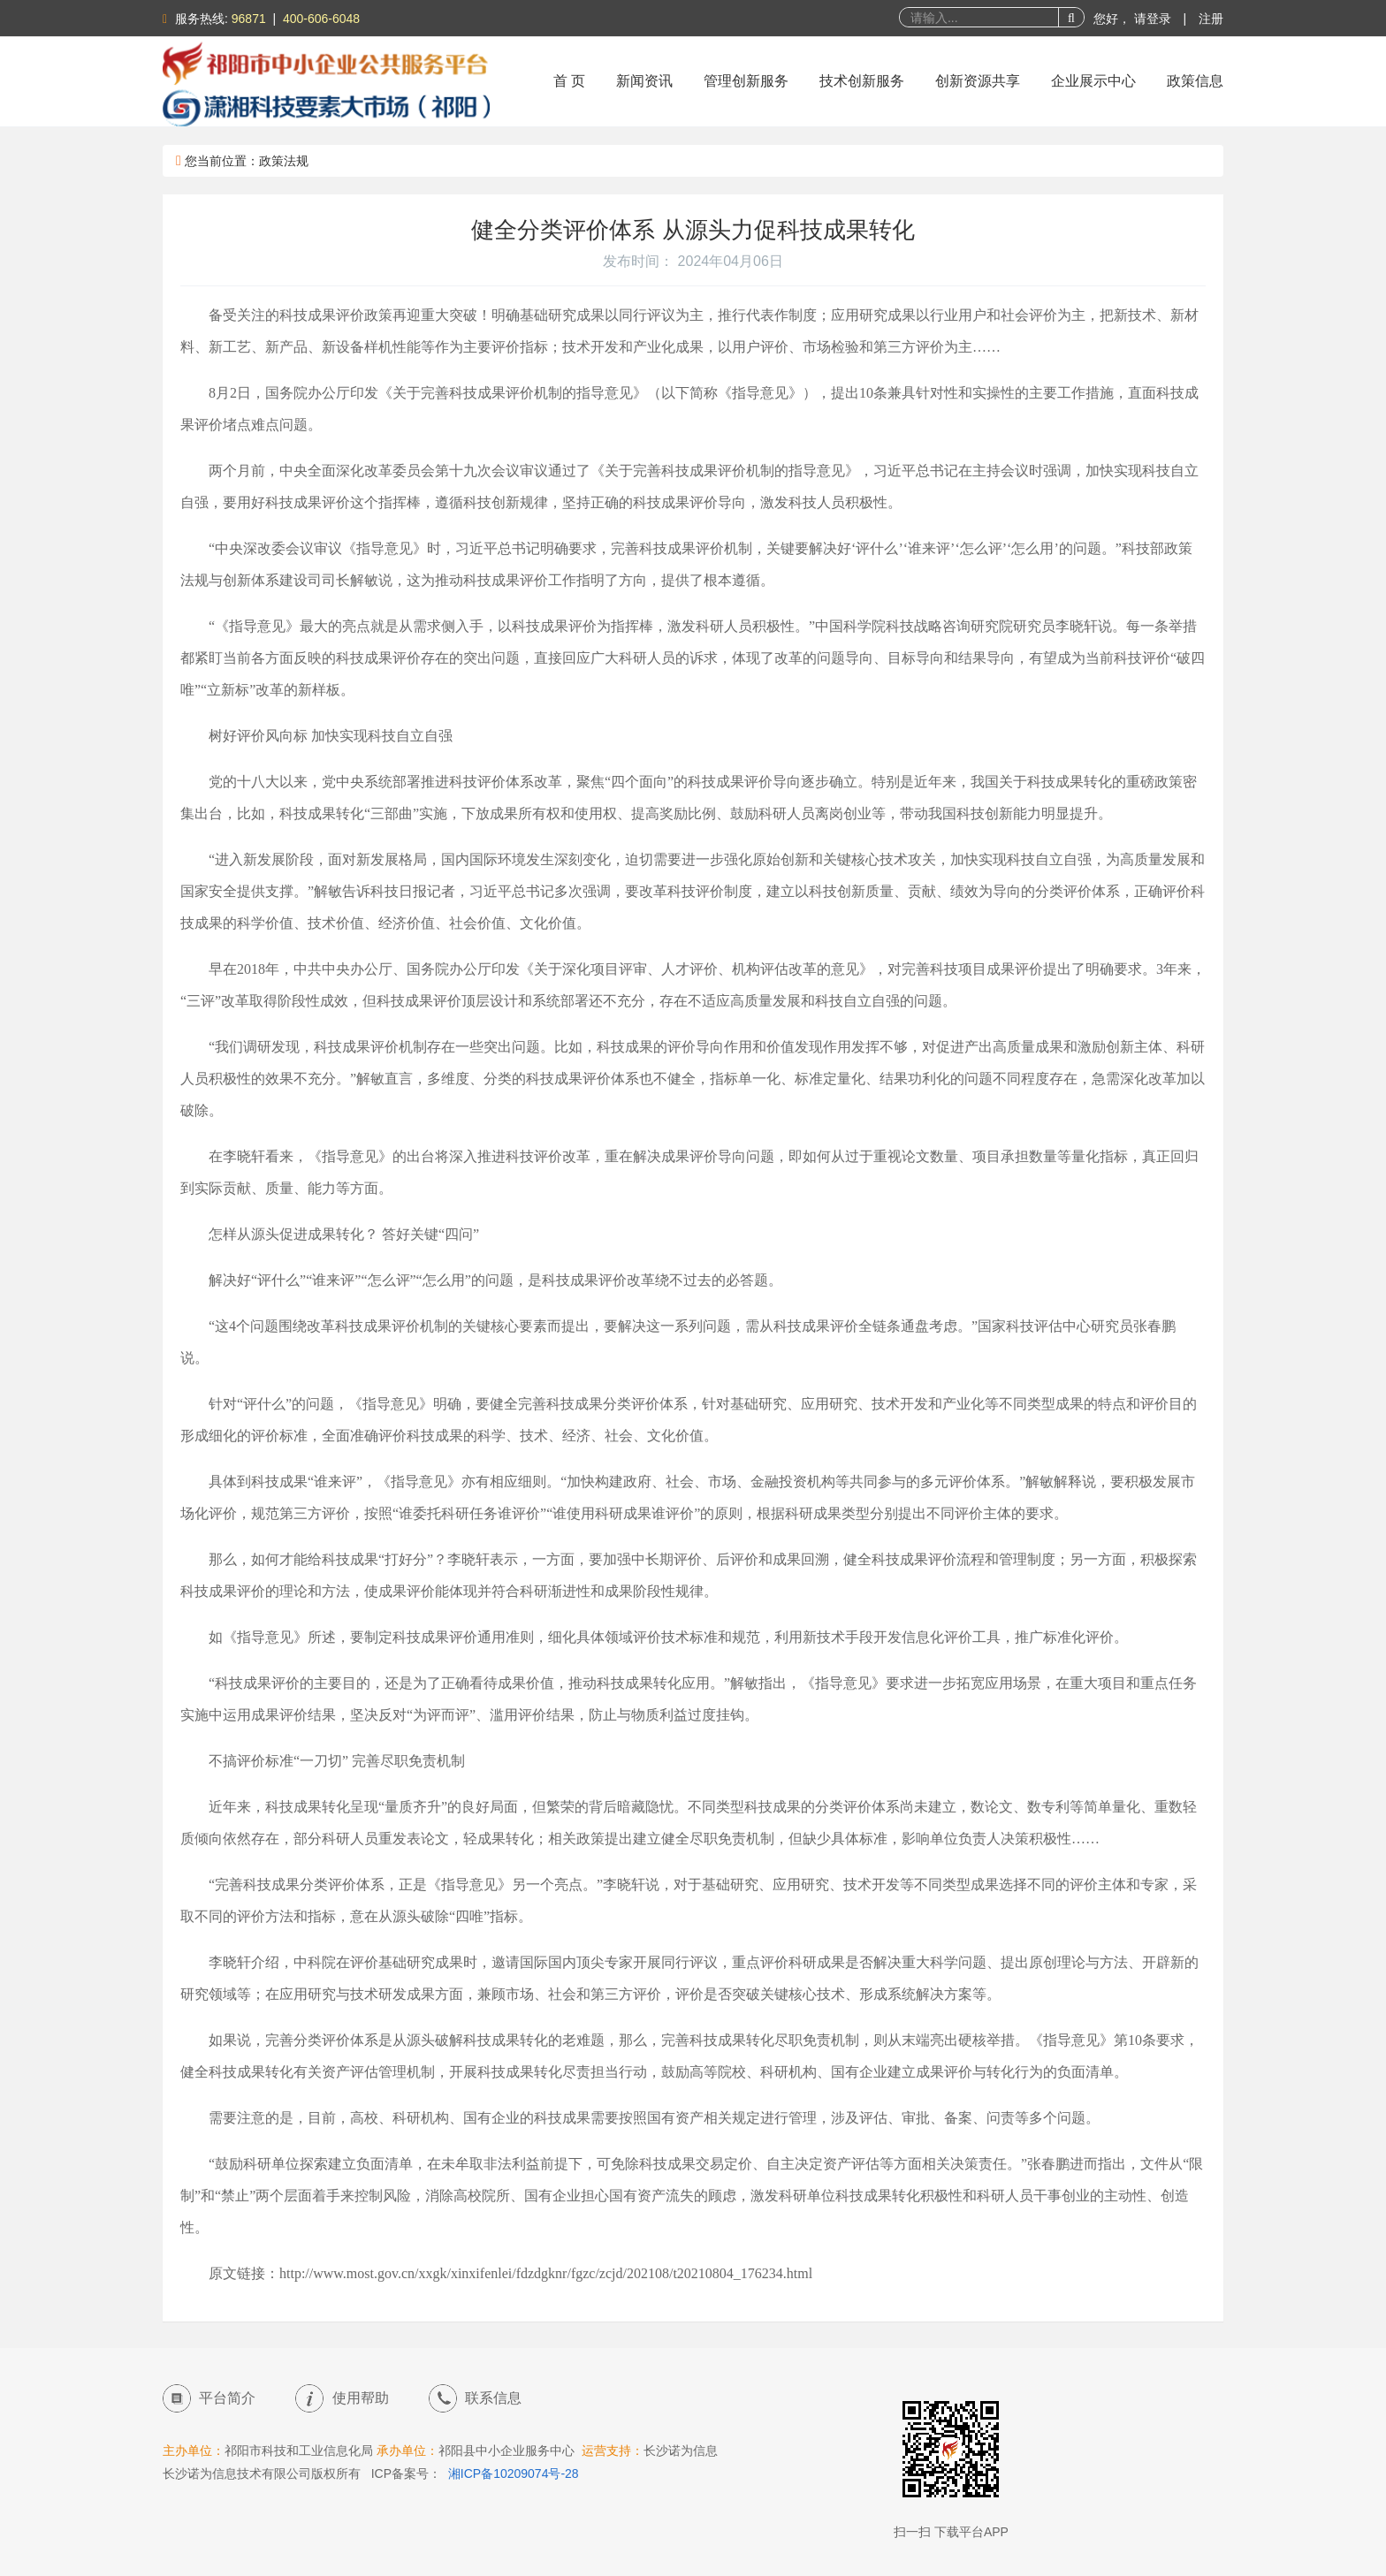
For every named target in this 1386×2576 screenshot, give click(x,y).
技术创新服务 (861, 80)
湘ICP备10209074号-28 (513, 2473)
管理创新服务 (746, 80)
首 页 (569, 80)
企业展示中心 (1093, 80)
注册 (1211, 18)
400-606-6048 (321, 18)
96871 (249, 18)
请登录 (1154, 18)
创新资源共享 (977, 80)
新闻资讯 (644, 80)
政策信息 (1195, 80)
